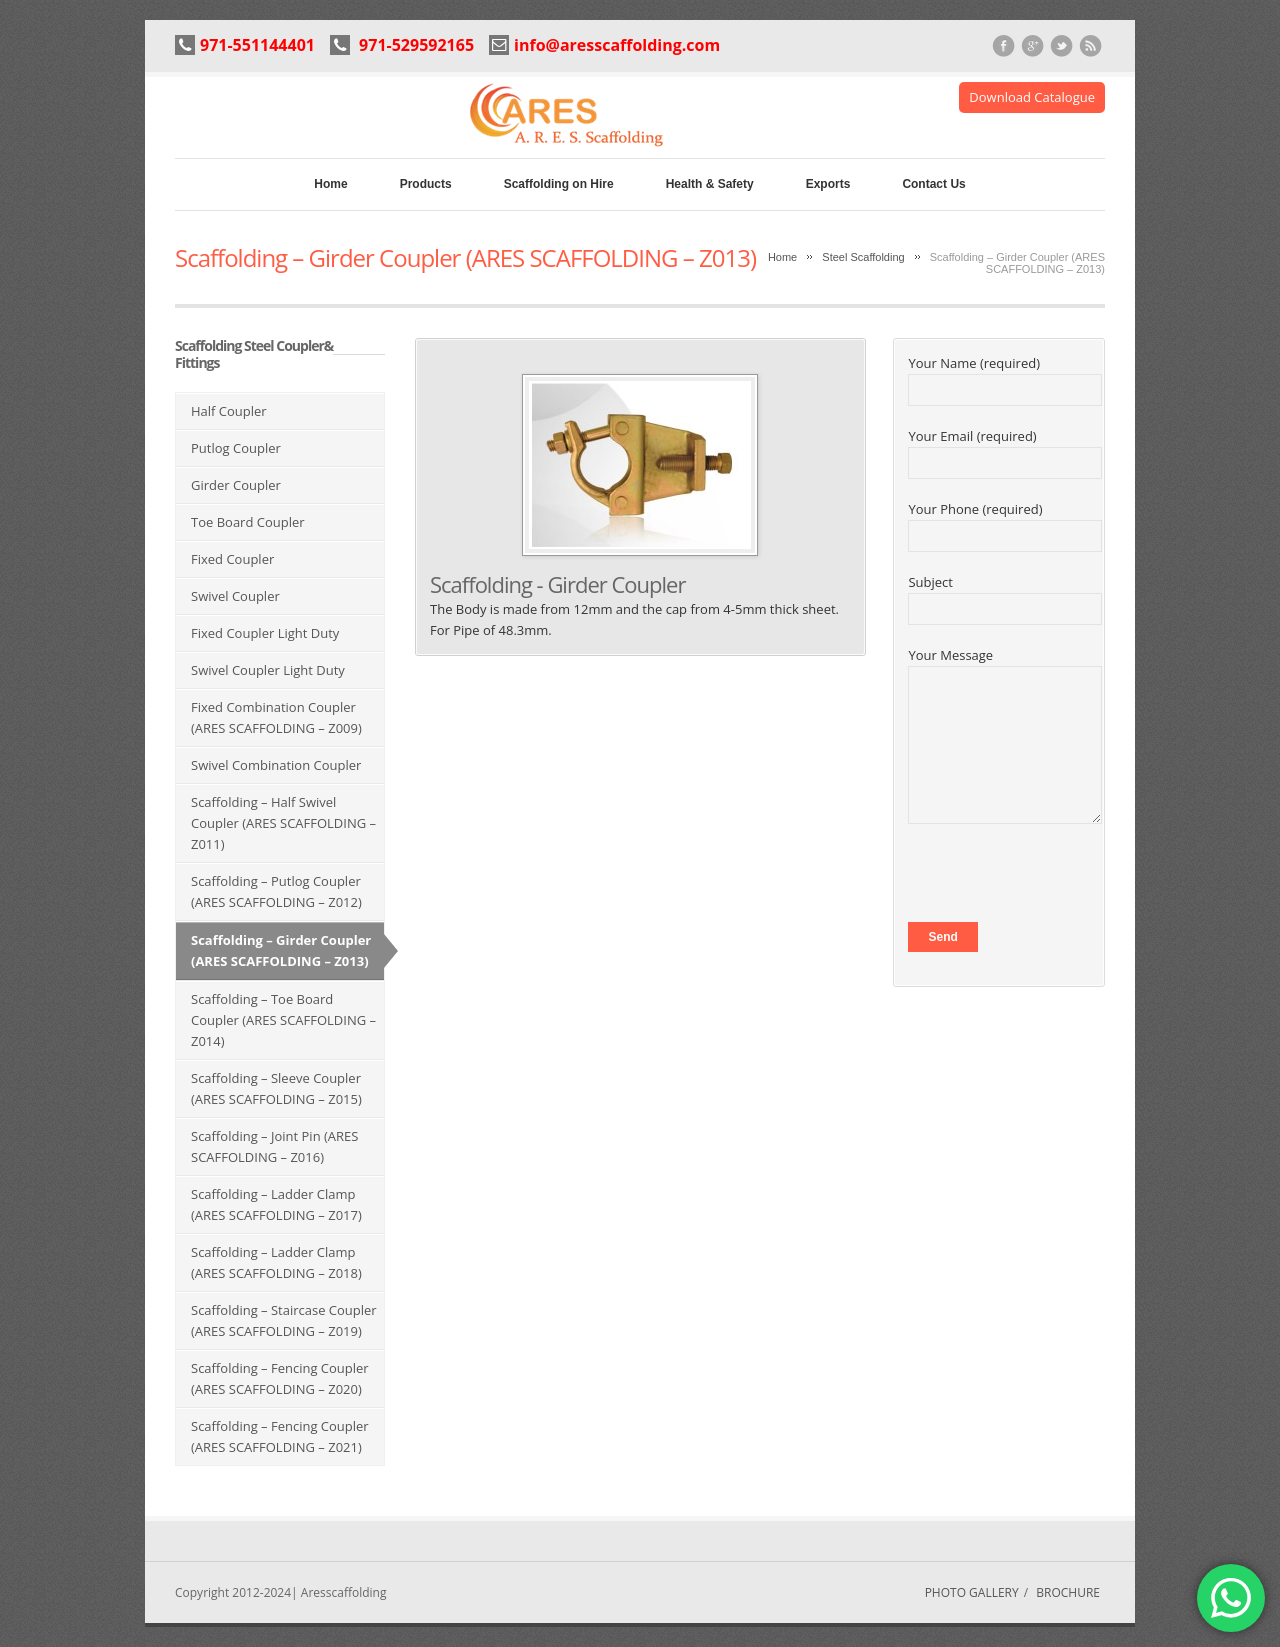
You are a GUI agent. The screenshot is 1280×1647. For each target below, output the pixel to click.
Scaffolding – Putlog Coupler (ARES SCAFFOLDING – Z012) (276, 891)
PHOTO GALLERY (972, 1592)
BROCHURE (1068, 1592)
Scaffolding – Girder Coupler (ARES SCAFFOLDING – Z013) (281, 950)
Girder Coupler (236, 485)
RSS (1090, 46)
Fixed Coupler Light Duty (265, 633)
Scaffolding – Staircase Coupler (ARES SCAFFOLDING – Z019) (284, 1320)
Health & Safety (710, 184)
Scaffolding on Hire (559, 184)
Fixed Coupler (232, 559)
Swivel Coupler (235, 596)
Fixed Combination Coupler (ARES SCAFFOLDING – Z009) (276, 717)
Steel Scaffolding (863, 257)
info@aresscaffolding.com (617, 45)
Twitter (1061, 46)
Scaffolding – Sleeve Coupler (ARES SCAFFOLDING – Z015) (276, 1088)
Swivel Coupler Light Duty (268, 670)
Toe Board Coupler (248, 522)
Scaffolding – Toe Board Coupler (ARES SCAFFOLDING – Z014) (283, 1020)
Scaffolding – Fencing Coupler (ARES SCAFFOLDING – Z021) (280, 1436)
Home (330, 184)
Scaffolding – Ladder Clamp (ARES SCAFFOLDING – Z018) (276, 1262)
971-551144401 (257, 45)
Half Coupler (229, 411)
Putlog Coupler (236, 448)
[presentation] (1060, 883)
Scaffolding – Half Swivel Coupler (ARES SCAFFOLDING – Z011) (283, 823)
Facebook (1003, 46)
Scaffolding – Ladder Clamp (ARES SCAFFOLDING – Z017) (276, 1204)
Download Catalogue (1032, 97)
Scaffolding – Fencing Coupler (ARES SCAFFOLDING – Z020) (280, 1378)
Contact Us (933, 184)
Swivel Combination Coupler (276, 765)
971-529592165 (414, 45)
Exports (828, 184)
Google (1032, 46)
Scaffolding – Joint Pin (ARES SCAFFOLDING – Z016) (274, 1146)
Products (426, 184)
